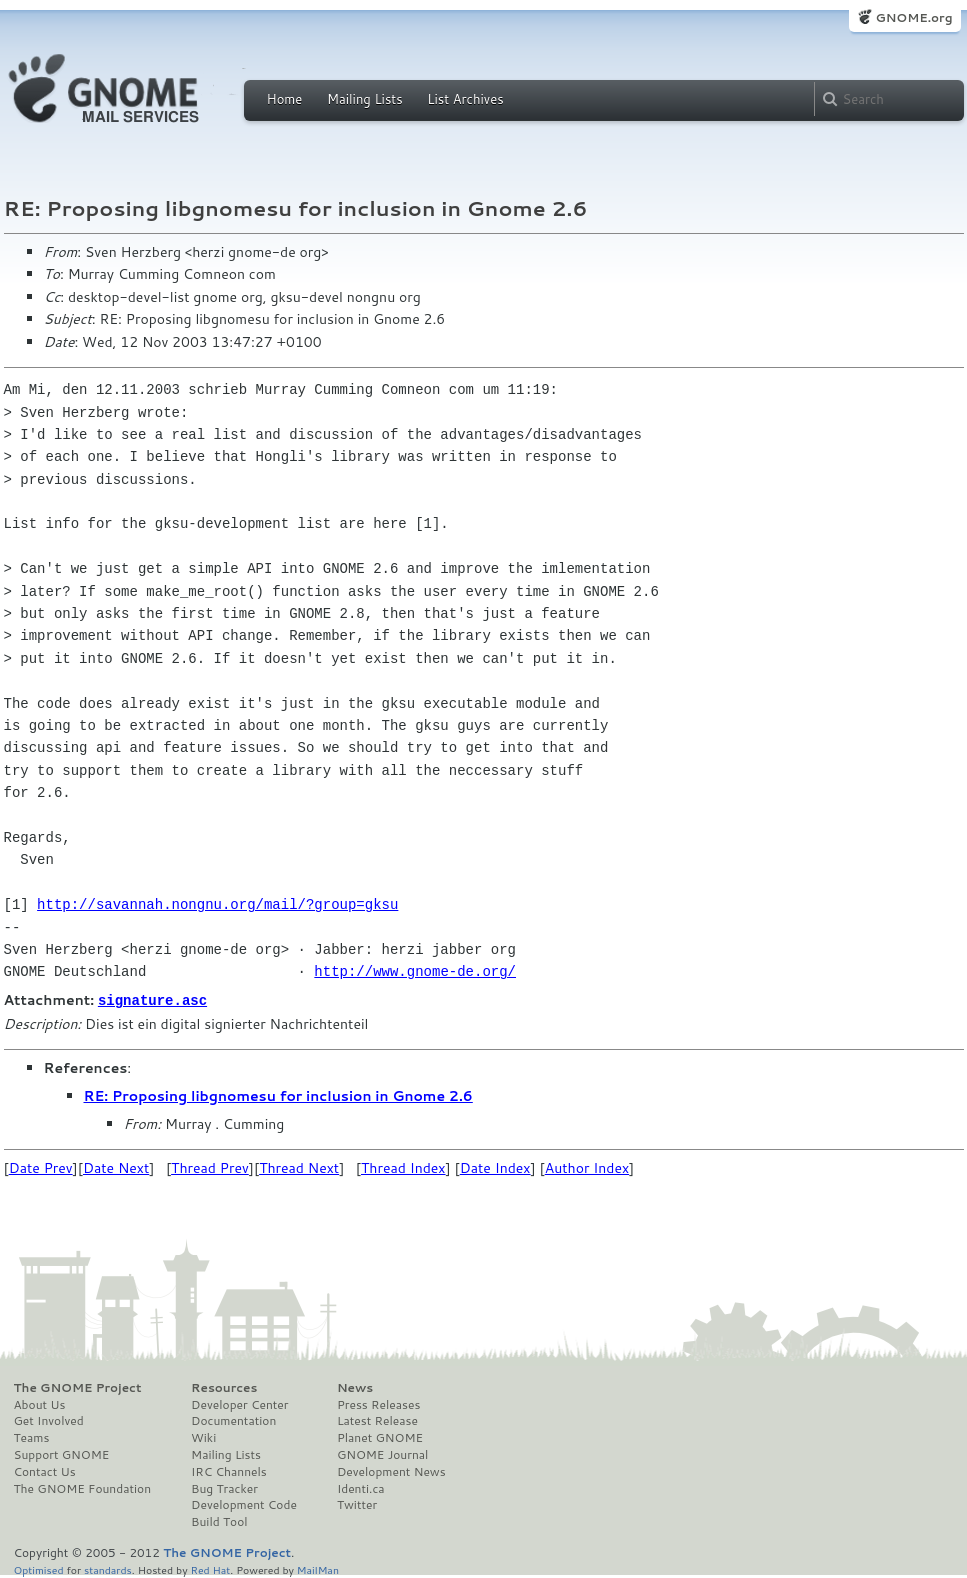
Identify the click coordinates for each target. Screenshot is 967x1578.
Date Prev (41, 1167)
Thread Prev (210, 1167)
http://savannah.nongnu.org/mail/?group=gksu (217, 904)
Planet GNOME (380, 1437)
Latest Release (377, 1420)
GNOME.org (913, 17)
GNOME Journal (383, 1454)
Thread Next (299, 1167)
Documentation (233, 1420)
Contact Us (45, 1471)
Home (285, 99)
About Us (40, 1404)
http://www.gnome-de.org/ (415, 971)
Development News (391, 1471)
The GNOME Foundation (83, 1488)
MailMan (318, 1568)
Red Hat (210, 1568)
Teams (32, 1437)
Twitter (357, 1504)
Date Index (495, 1167)
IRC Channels (229, 1471)
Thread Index (403, 1167)
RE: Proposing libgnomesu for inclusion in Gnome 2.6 (278, 1095)
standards (108, 1568)
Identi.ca (361, 1488)
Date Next (116, 1167)
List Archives (465, 99)
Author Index (587, 1167)
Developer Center (239, 1404)
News (355, 1387)
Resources (224, 1387)
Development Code (244, 1504)
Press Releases (378, 1404)
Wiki (203, 1437)
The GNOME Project (78, 1387)
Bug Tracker (224, 1488)
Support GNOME (62, 1454)
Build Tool (219, 1521)
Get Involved (49, 1420)
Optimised (39, 1568)
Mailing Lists (365, 99)
